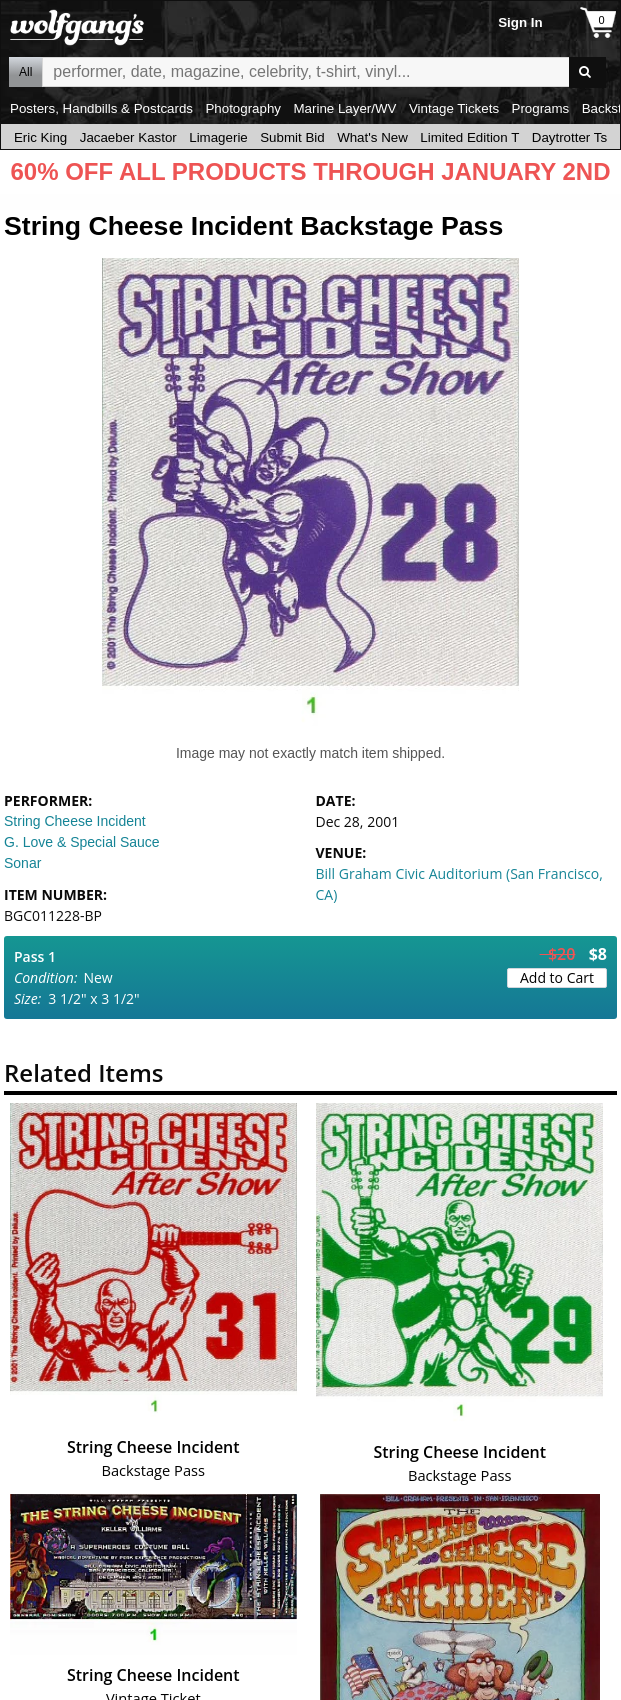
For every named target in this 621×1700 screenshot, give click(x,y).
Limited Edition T (469, 137)
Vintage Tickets (454, 108)
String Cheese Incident (75, 821)
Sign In (520, 22)
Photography (243, 108)
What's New (372, 137)
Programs (541, 108)
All (25, 72)
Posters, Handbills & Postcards (101, 108)
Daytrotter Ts (569, 137)
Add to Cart (557, 977)
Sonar (22, 863)
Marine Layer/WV (344, 108)
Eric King (40, 137)
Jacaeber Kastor (128, 137)
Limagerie (218, 137)
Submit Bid (292, 137)
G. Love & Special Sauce (82, 842)
